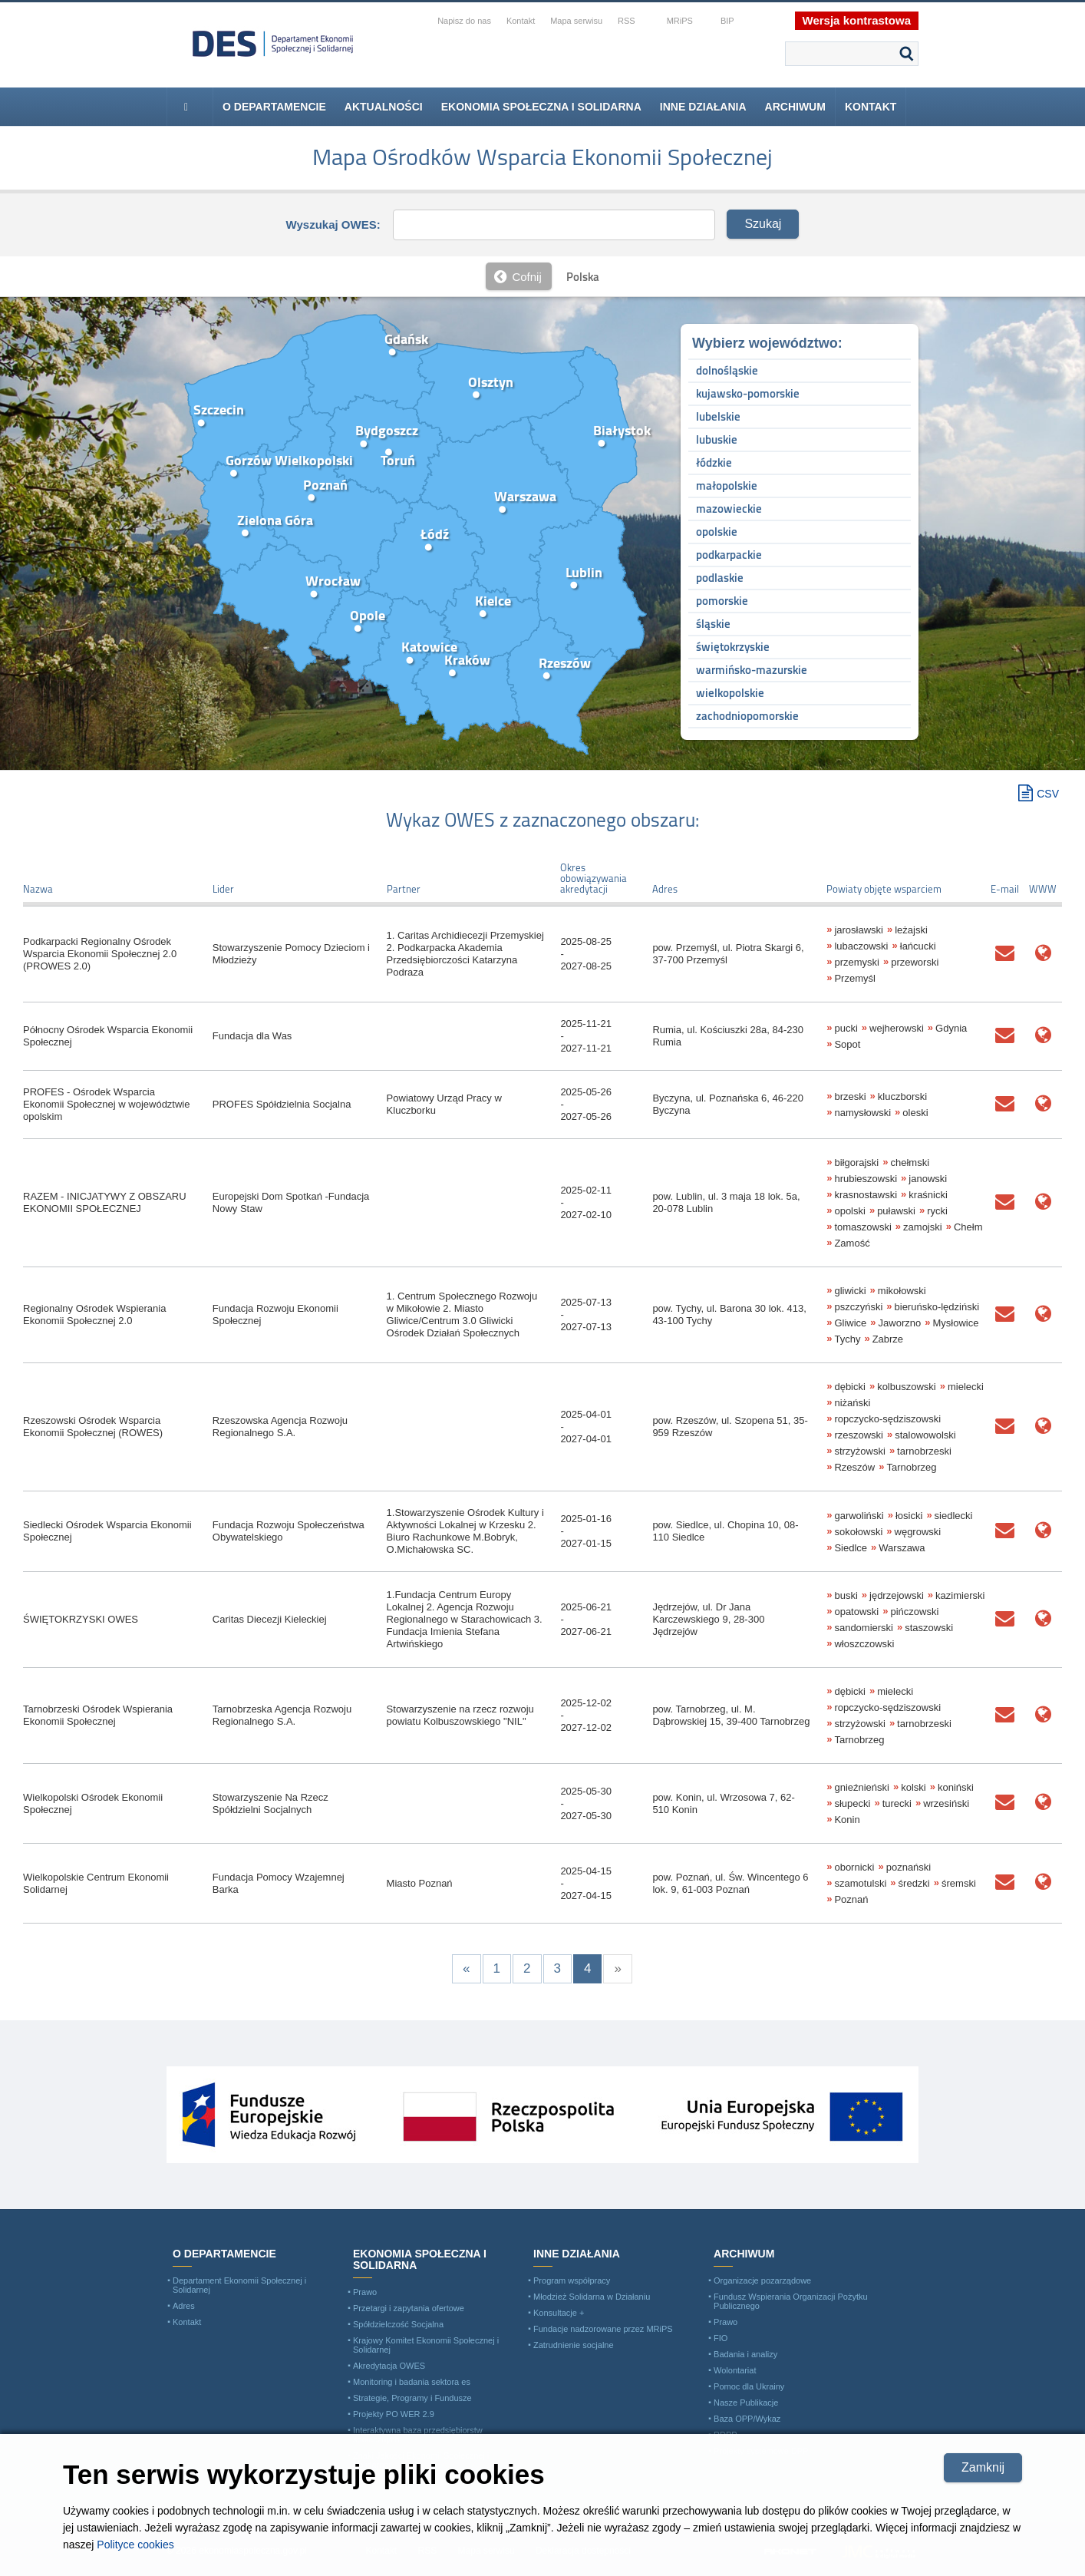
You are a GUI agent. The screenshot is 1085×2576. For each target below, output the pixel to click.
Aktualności (384, 107)
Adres (184, 2305)
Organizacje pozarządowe (762, 2280)
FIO (720, 2338)
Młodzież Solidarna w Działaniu (591, 2296)
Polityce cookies (135, 2544)
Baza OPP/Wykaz (747, 2418)
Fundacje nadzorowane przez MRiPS (603, 2328)
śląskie (713, 623)
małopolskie (726, 485)
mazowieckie (729, 508)
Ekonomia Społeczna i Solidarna (541, 107)
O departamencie (274, 107)
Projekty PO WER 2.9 (393, 2414)
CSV (1048, 794)
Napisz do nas (464, 20)
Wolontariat (735, 2370)
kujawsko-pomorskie (748, 393)
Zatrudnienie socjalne (573, 2345)
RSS (626, 20)
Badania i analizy (745, 2354)
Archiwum (795, 107)
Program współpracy (571, 2280)
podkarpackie (729, 554)
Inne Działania (703, 107)
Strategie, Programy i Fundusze (412, 2398)
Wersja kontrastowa (857, 20)
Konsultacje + (558, 2312)
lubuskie (716, 439)
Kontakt (870, 107)
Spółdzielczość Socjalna (398, 2324)
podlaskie (720, 577)
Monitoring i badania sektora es (411, 2381)
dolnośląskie (727, 370)
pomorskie (722, 600)
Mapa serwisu (576, 20)
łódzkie (714, 462)
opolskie (716, 531)
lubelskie (718, 416)
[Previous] (466, 1968)
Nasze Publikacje (746, 2402)
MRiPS (680, 20)
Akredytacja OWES (389, 2365)
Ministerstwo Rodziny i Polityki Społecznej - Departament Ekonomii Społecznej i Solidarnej (273, 44)
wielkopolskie (730, 693)
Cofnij (526, 276)
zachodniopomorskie (747, 716)
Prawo (365, 2292)
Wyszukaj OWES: (333, 224)
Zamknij (982, 2467)
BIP (727, 20)
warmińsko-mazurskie (751, 670)
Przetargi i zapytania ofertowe (408, 2308)
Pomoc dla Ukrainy (749, 2386)
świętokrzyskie (733, 647)
